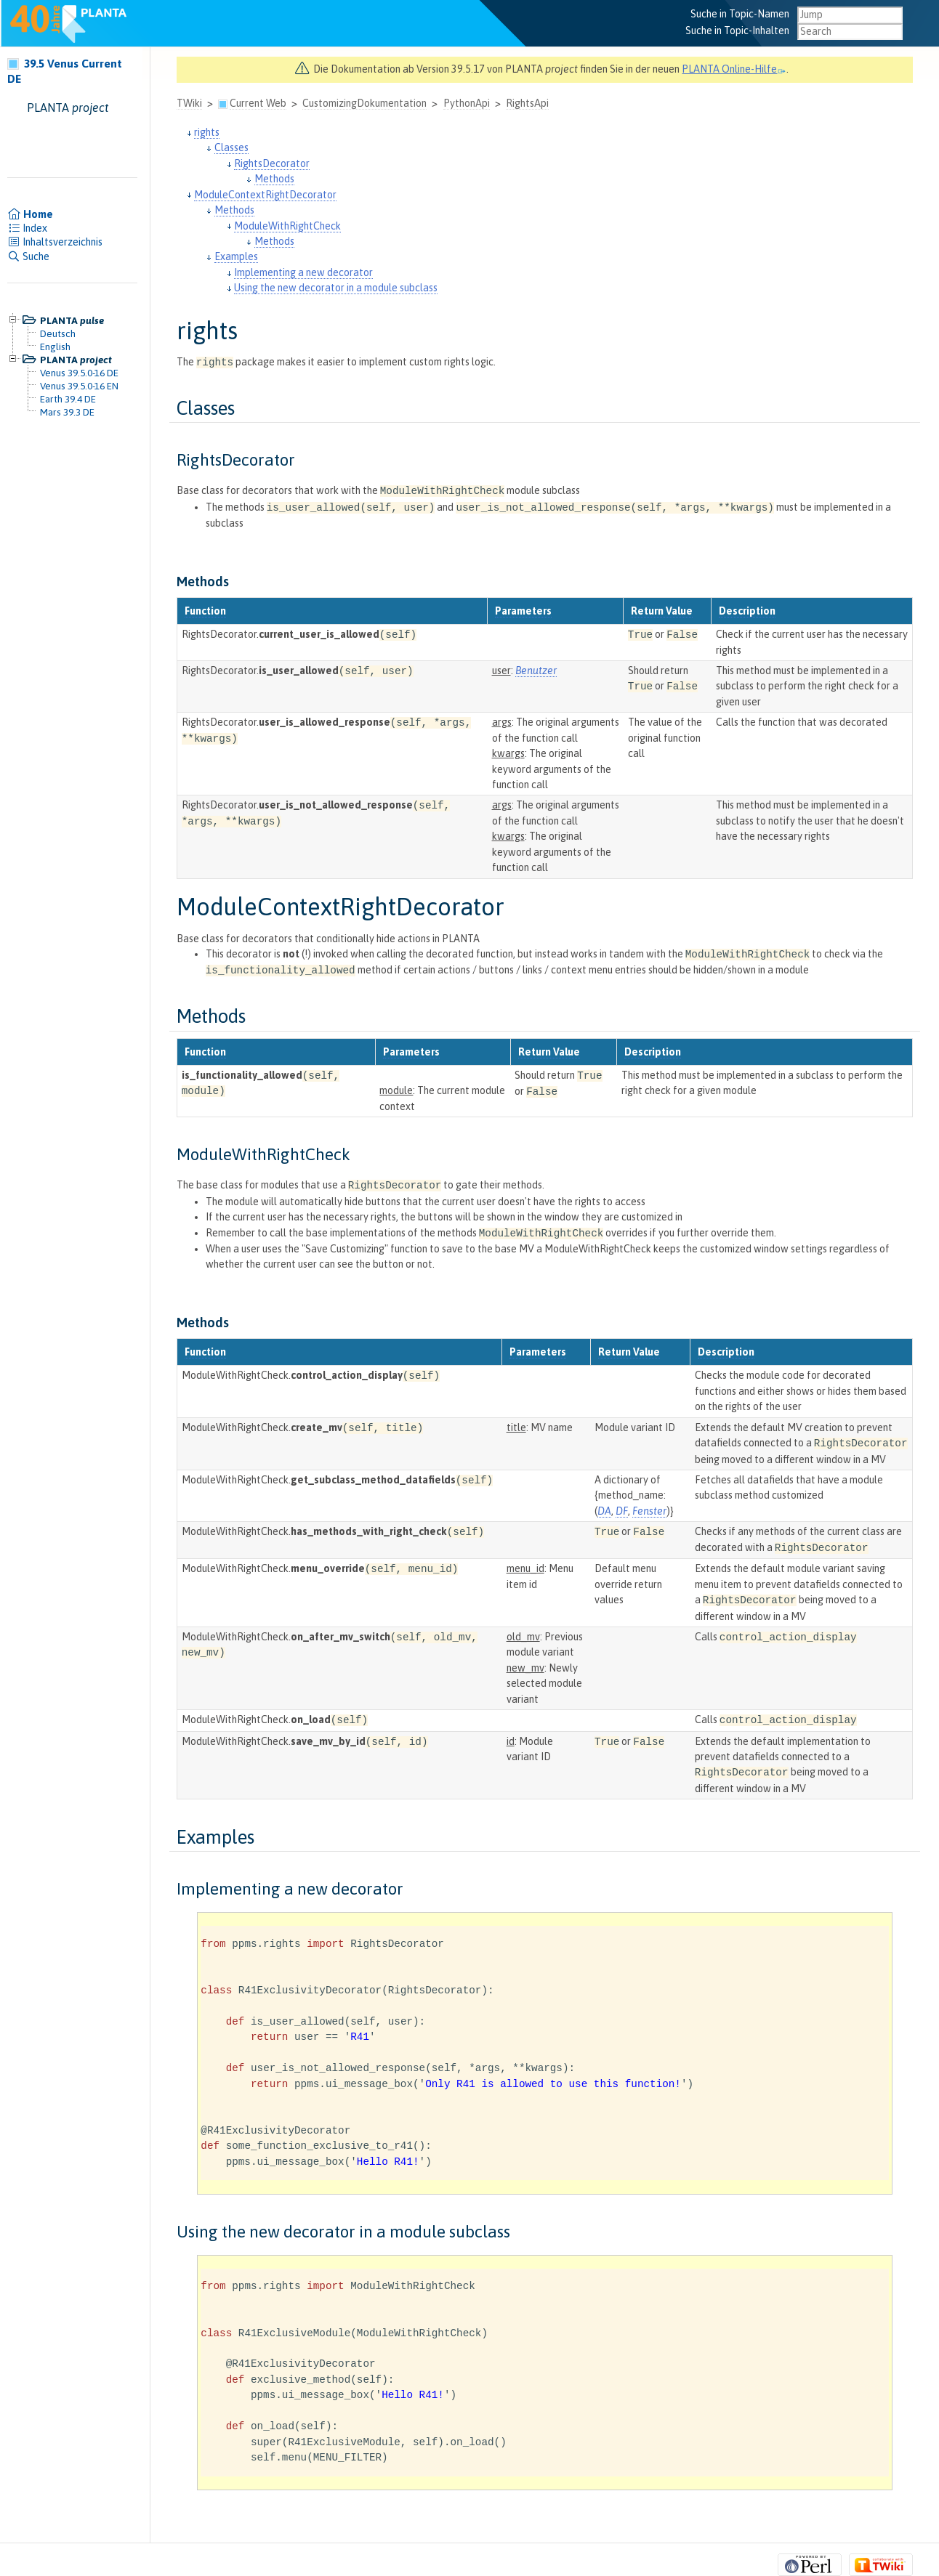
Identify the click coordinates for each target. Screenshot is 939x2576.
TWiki (189, 103)
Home (30, 214)
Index (27, 228)
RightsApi (527, 103)
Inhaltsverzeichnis (54, 242)
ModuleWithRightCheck (287, 226)
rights (206, 132)
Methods (274, 179)
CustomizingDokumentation (364, 103)
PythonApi (466, 103)
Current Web (258, 103)
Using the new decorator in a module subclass (336, 287)
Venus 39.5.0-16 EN (79, 386)
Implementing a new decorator (303, 272)
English (55, 346)
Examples (236, 256)
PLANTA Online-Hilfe (734, 69)
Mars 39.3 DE (67, 412)
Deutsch (58, 333)
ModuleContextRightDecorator (265, 195)
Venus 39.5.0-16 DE (79, 372)
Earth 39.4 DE (68, 399)
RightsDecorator (272, 163)
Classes (231, 147)
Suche (28, 256)
